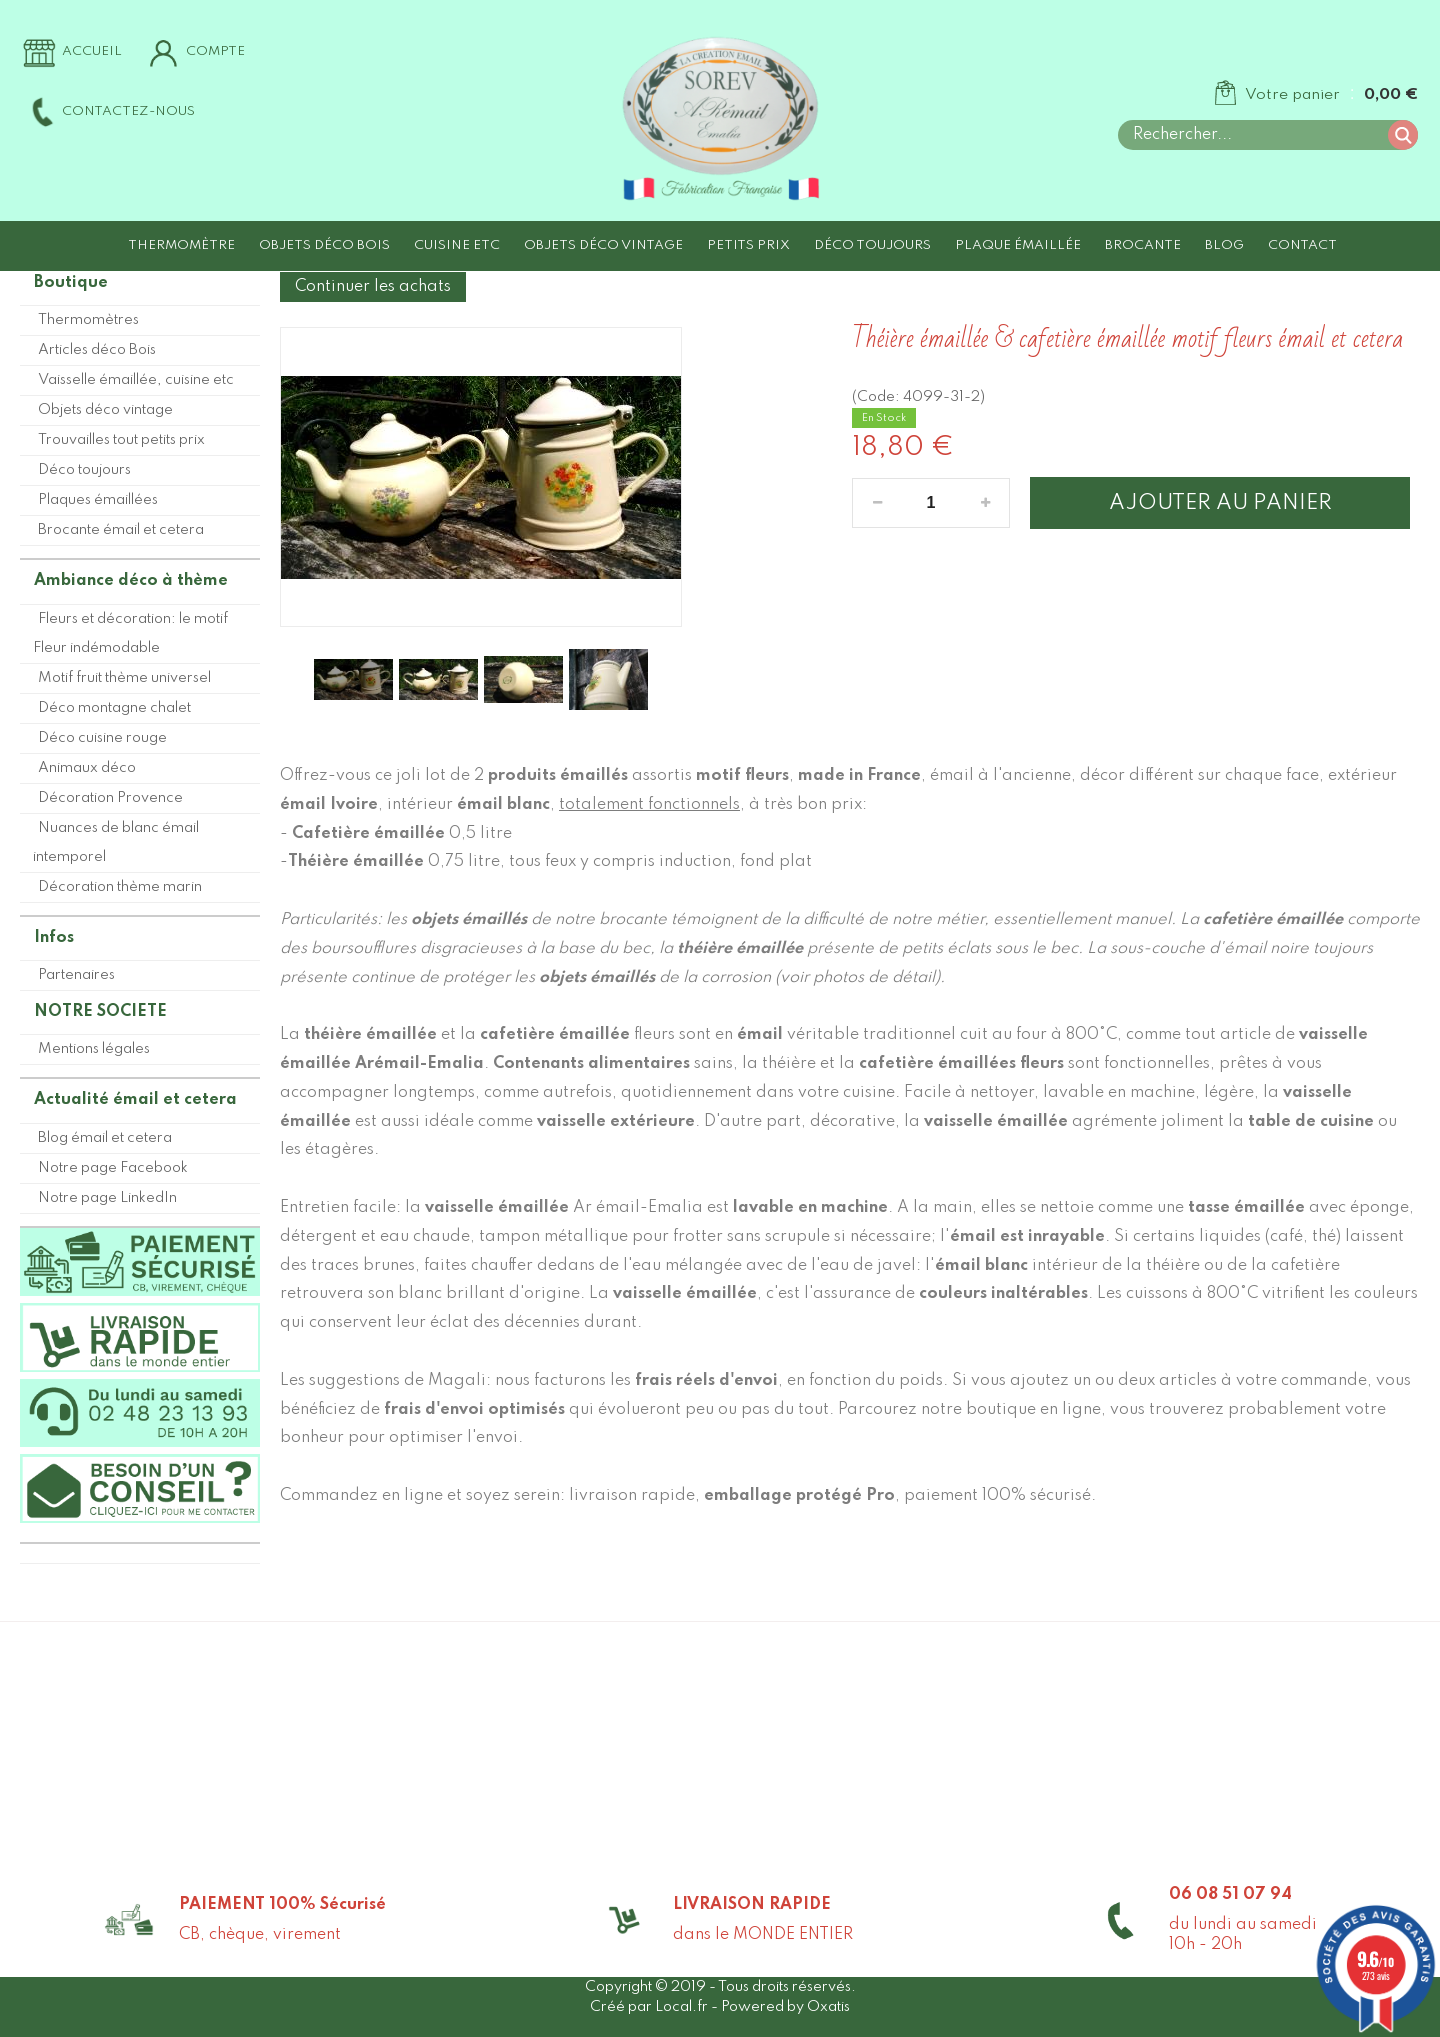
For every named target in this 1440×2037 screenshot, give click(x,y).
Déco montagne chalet (114, 708)
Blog (1224, 245)
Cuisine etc (457, 245)
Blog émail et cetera (105, 1138)
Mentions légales (94, 1049)
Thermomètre (181, 245)
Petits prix (748, 245)
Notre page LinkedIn (107, 1198)
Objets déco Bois (324, 245)
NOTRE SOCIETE (100, 1012)
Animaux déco (87, 768)
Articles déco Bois (97, 350)
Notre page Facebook (113, 1168)
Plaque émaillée (1018, 245)
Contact (1302, 245)
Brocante (1143, 245)
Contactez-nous (128, 111)
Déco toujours (872, 245)
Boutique (71, 283)
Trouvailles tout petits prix (121, 440)
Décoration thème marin (120, 887)
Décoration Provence (110, 798)
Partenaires (76, 975)
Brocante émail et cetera (121, 530)
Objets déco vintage (603, 245)
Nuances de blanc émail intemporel (116, 842)
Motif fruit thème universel (124, 678)
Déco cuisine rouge (102, 738)
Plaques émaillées (98, 500)
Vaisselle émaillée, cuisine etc (136, 380)
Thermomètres (88, 320)
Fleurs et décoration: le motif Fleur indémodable (130, 633)
